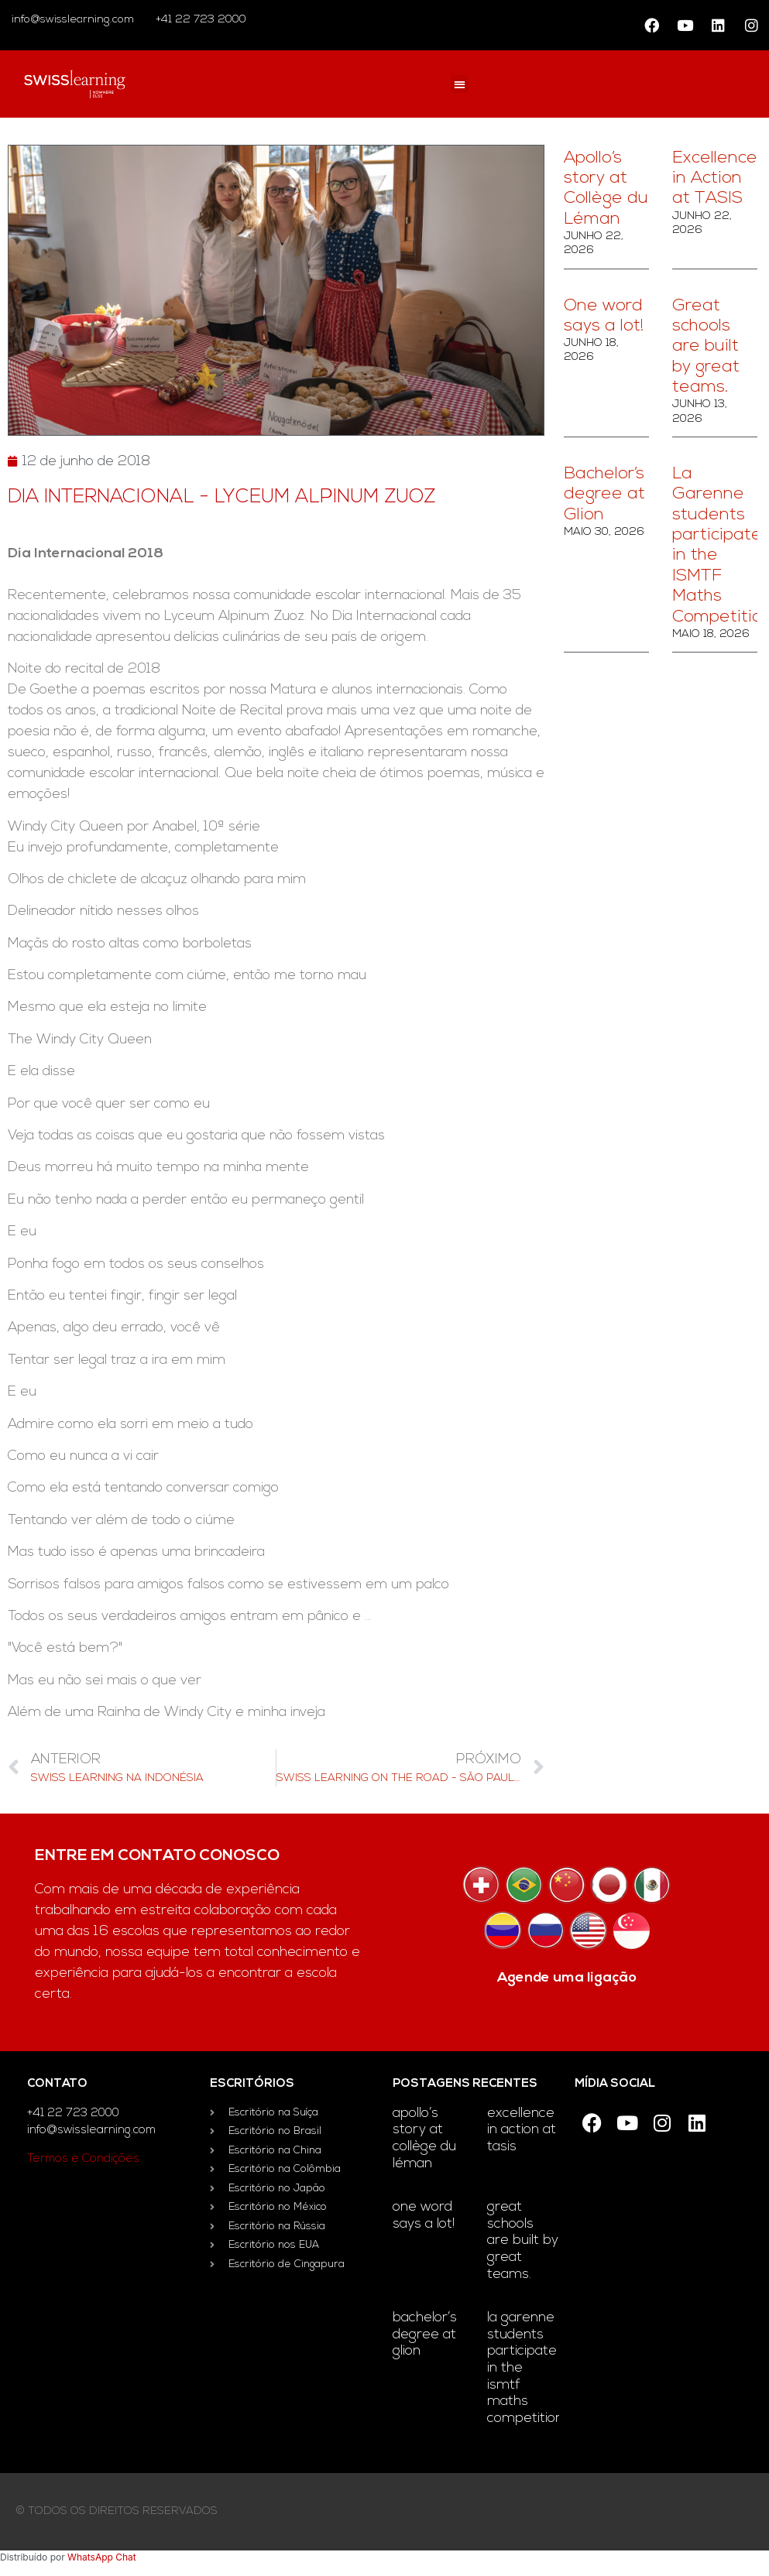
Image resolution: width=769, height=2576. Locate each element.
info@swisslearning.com (73, 20)
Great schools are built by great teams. (706, 347)
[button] (460, 84)
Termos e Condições (83, 2159)
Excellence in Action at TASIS (714, 178)
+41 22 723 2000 (199, 20)
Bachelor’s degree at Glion (604, 494)
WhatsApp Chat (101, 2557)
